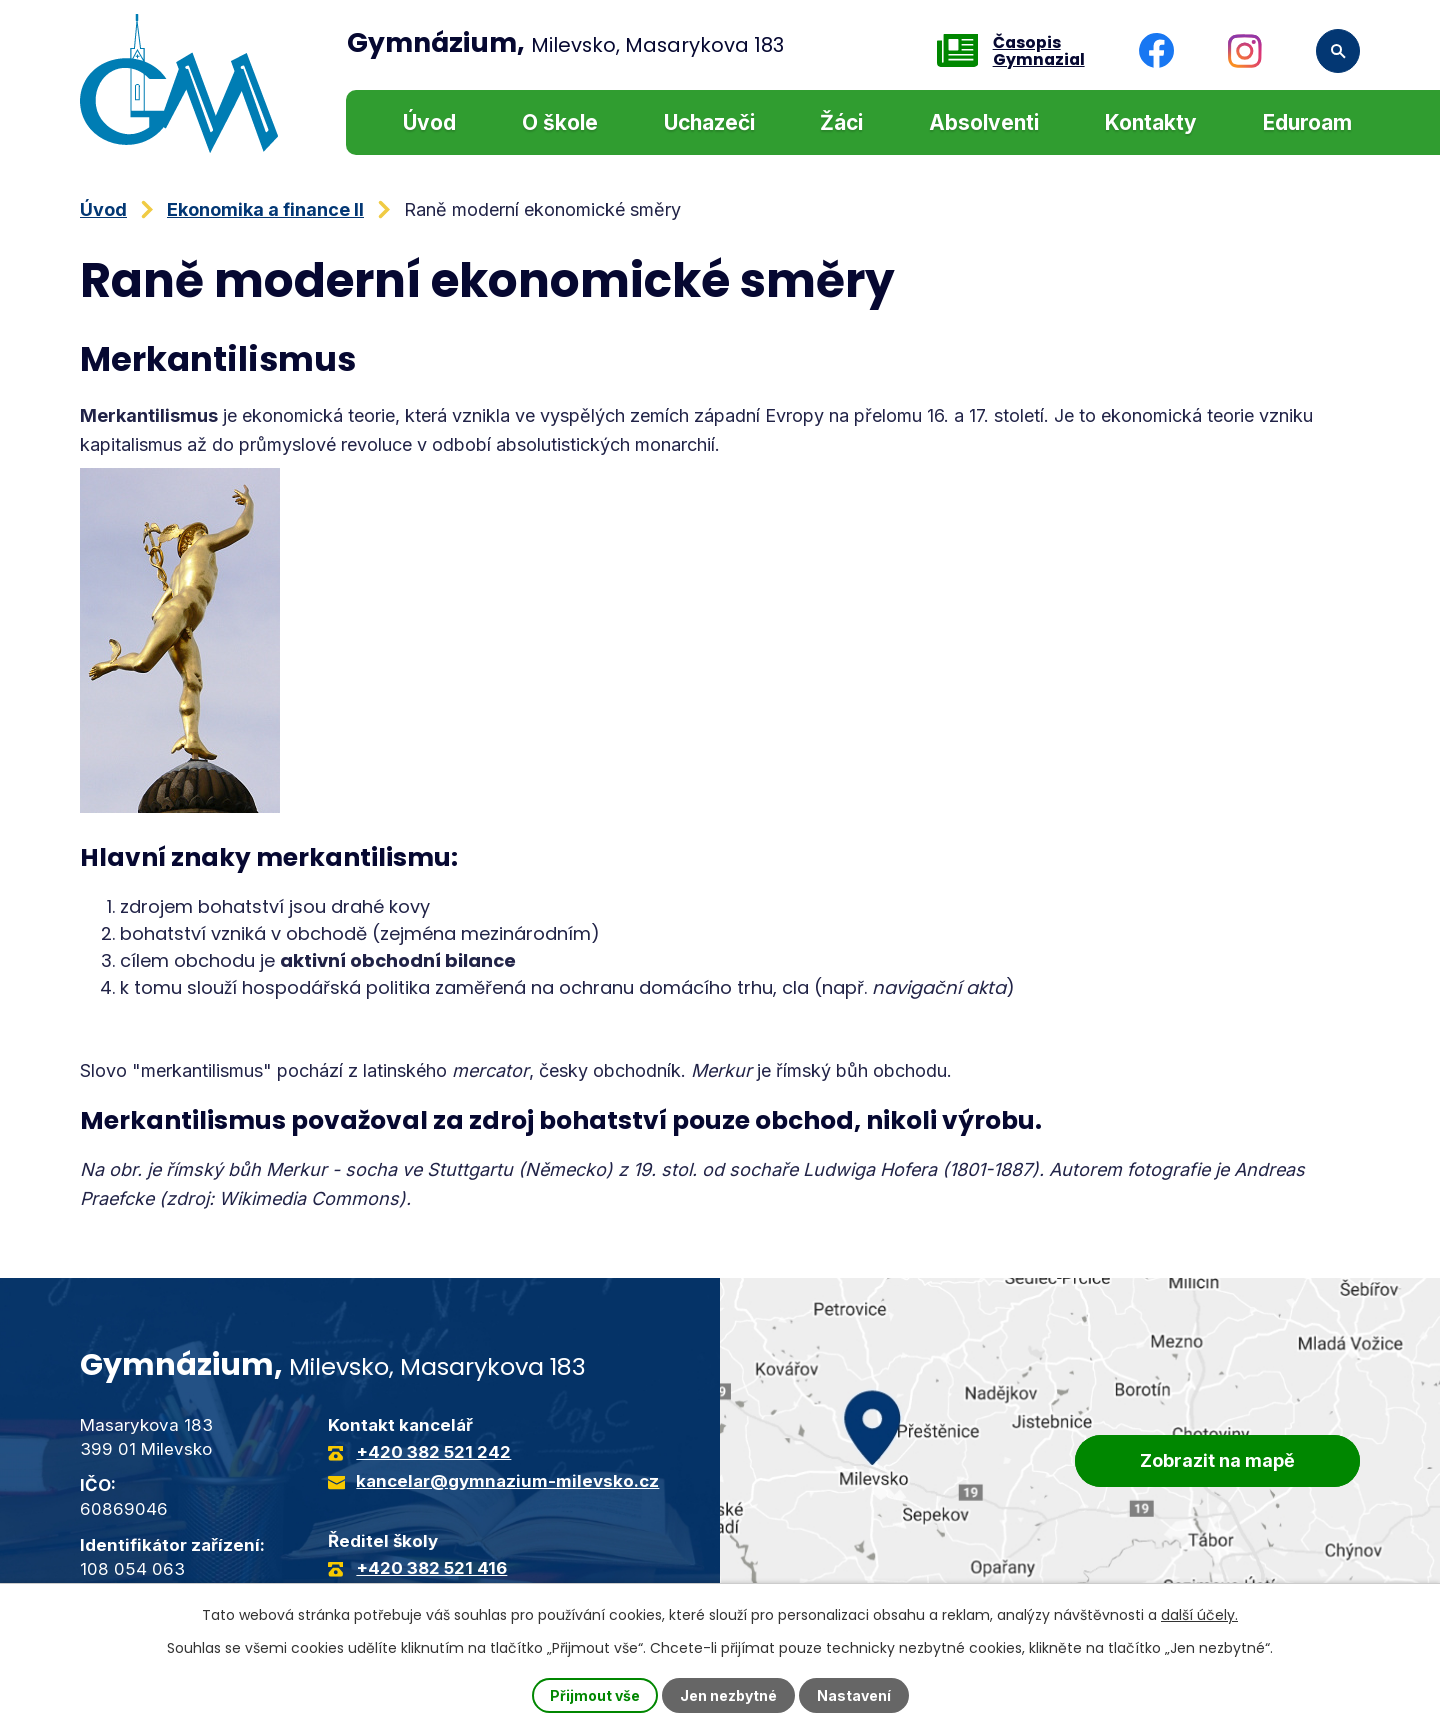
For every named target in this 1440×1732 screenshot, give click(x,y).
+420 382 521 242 (433, 1452)
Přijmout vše (595, 1695)
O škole (560, 122)
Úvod (429, 122)
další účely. (1199, 1615)
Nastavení (854, 1695)
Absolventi (984, 122)
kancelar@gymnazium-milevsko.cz (507, 1481)
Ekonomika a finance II (265, 209)
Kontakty (1151, 122)
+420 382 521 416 (431, 1568)
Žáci (841, 122)
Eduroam (1307, 122)
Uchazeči (709, 122)
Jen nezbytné (728, 1695)
